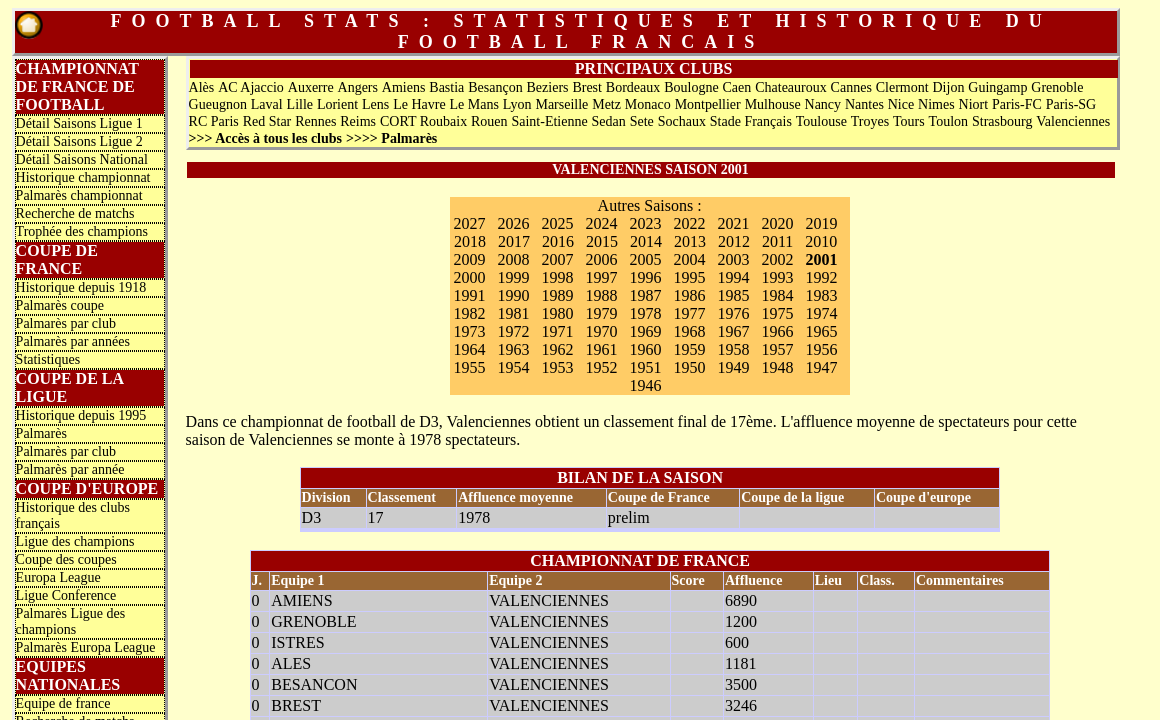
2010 (821, 241)
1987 (646, 295)
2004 (690, 259)
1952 (602, 367)
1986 (690, 295)
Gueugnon (218, 104)
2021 (734, 223)
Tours (909, 121)
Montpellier (708, 104)
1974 (822, 313)
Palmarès (41, 433)
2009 (470, 259)
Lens (375, 104)
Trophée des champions (82, 231)
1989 (558, 295)
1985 (734, 295)
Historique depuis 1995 (81, 415)
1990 (514, 295)
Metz (606, 104)
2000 (470, 277)
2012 (734, 241)
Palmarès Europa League (86, 647)
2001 (822, 259)
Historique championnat (83, 177)
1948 (778, 367)
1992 (822, 277)
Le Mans (473, 104)
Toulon (948, 121)
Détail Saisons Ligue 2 (79, 141)
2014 (646, 241)
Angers (358, 87)
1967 (734, 331)
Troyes (870, 121)
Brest (587, 87)
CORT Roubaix (423, 121)
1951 (646, 367)
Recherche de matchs (75, 213)
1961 (602, 349)
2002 (778, 259)
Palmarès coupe (60, 305)
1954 (514, 367)
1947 (822, 367)
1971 (558, 331)
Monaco (648, 104)
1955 (470, 367)
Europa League (58, 577)
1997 (602, 277)
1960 (646, 349)
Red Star (267, 121)
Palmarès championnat (79, 195)
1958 (734, 349)
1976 (734, 313)
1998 (558, 277)
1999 (514, 277)
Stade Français (751, 121)
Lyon (517, 104)
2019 (822, 223)
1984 (778, 295)
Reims (358, 121)
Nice (901, 104)
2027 (470, 223)
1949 (734, 367)
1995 (690, 277)
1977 (690, 313)
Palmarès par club (66, 323)
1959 (690, 349)
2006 (602, 259)
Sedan (609, 121)
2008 (514, 259)
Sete (642, 121)
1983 (822, 295)
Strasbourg (1002, 121)
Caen (737, 87)
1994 (734, 277)
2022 (690, 223)
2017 (514, 241)
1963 (514, 349)
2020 (778, 223)
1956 (822, 349)
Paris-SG (1071, 104)
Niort (974, 104)
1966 (778, 331)
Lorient (337, 104)
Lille (300, 104)
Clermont (902, 87)
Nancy (823, 104)
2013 (690, 241)
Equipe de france (63, 703)
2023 (646, 223)
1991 (470, 295)
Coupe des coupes (66, 559)
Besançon (495, 87)
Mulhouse (773, 104)
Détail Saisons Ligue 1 (79, 123)
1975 (778, 313)
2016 (558, 241)
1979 (602, 313)
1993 (778, 277)
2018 (470, 241)
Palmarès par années (73, 341)
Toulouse (821, 121)
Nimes (936, 104)
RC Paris (214, 121)
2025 (558, 223)
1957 (778, 349)
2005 (646, 259)
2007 (558, 259)
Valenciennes (1073, 121)
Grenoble (1057, 87)
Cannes (851, 87)
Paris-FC (1017, 104)
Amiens (404, 87)
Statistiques (48, 359)
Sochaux (682, 121)
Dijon (949, 87)
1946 (646, 385)
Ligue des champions (75, 541)
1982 (470, 313)
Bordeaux (633, 87)
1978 (646, 313)
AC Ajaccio (251, 87)
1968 (690, 331)
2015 (602, 241)
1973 (470, 331)
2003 (734, 259)
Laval (267, 104)
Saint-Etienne (549, 121)
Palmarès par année (70, 469)
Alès (202, 87)
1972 (514, 331)
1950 (690, 367)
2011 (777, 241)
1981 (514, 313)
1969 (646, 331)
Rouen (489, 121)
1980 (558, 313)
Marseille (561, 104)
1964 (470, 349)
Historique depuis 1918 (81, 287)
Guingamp (997, 87)
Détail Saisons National (82, 159)
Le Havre (419, 104)
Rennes (315, 121)
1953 (558, 367)
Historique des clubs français (73, 515)
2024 (602, 223)
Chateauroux (791, 87)
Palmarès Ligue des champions (71, 621)
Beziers (548, 87)
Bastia (446, 87)
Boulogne (691, 87)
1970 (602, 331)
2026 (514, 223)
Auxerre (311, 87)
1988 (602, 295)
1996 (646, 277)
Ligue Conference (66, 595)
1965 (822, 331)
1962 (558, 349)
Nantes (864, 104)
